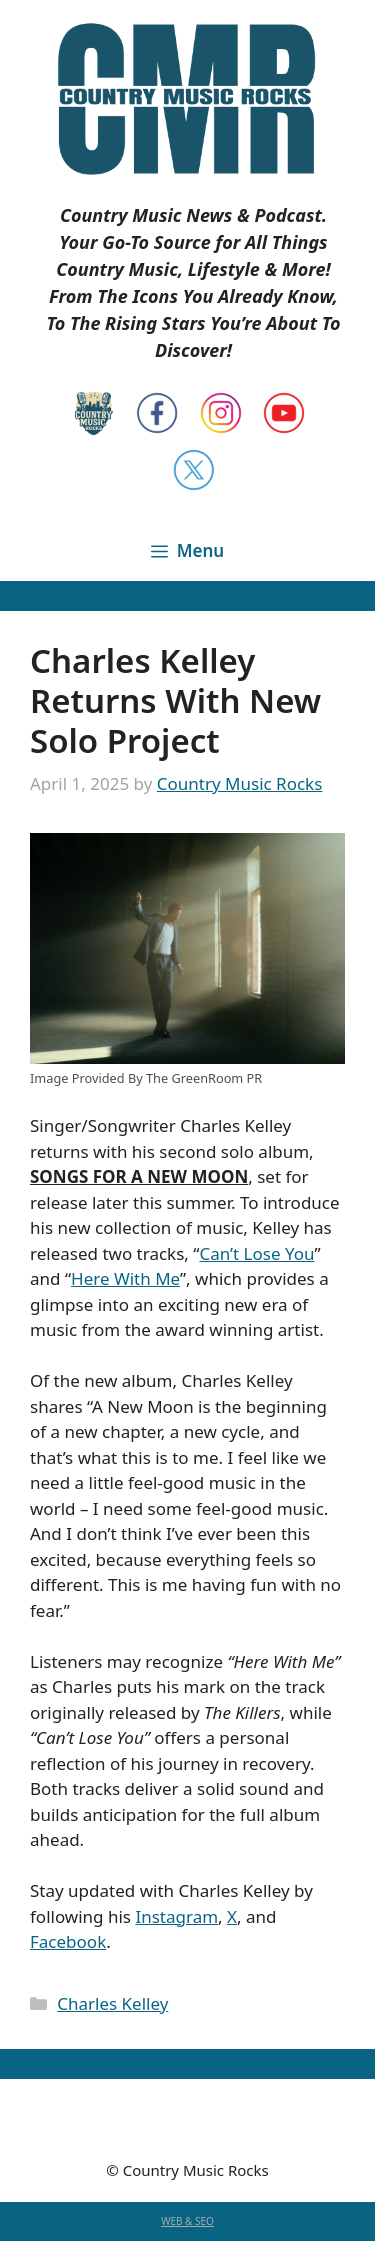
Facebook (68, 1941)
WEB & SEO (187, 2221)
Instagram (176, 1916)
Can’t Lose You (256, 1253)
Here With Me (125, 1278)
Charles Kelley (112, 2003)
